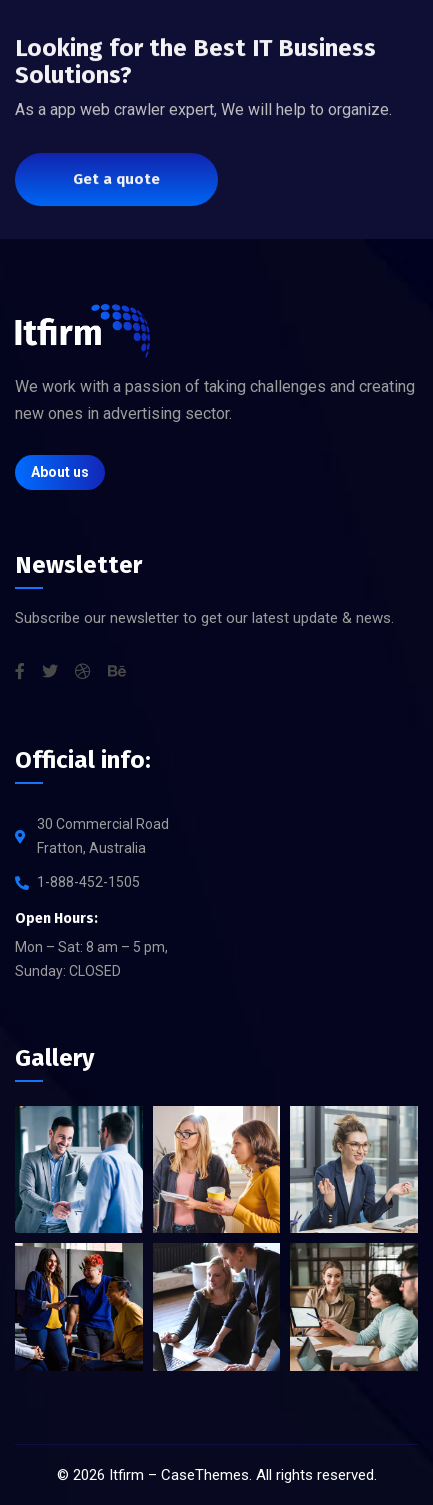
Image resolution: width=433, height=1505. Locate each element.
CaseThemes (205, 1475)
